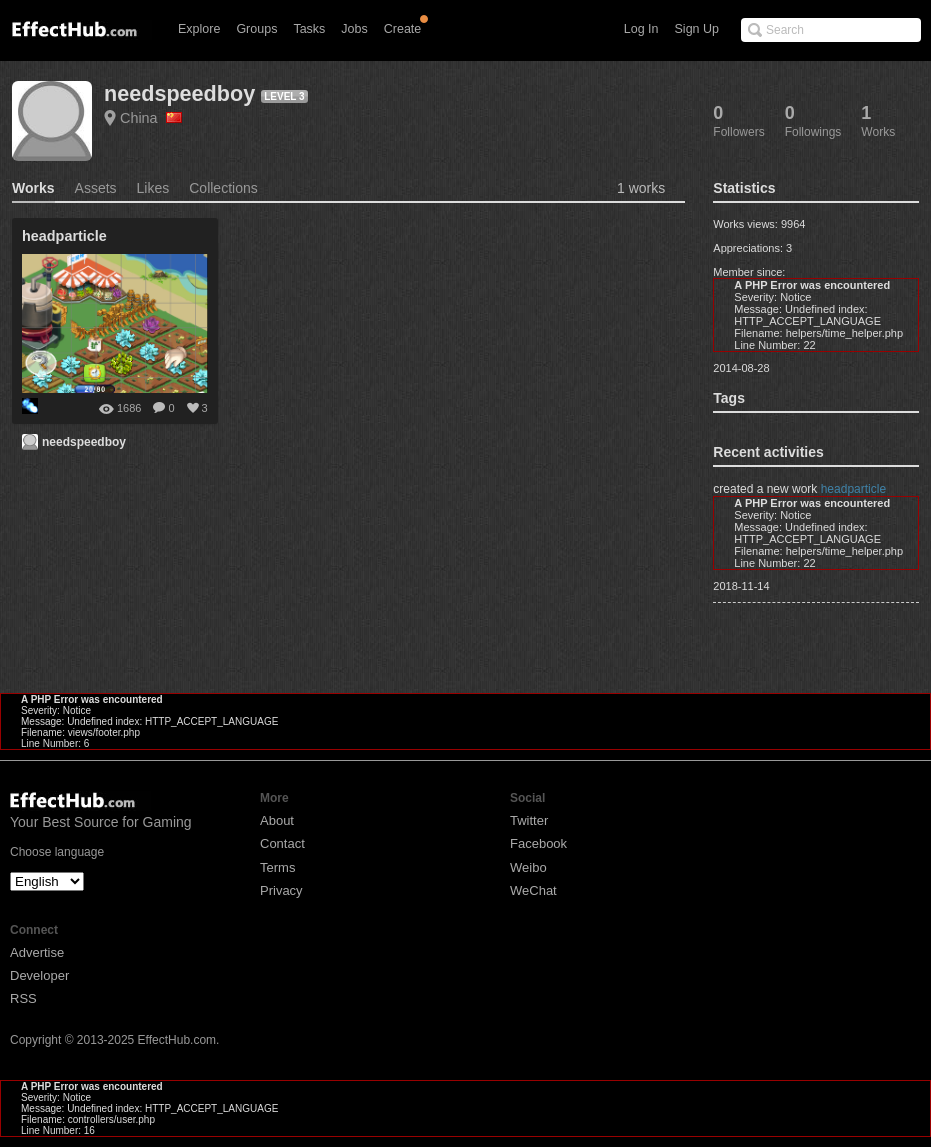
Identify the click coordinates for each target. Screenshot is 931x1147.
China (151, 118)
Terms (277, 867)
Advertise (37, 952)
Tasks (309, 29)
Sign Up (697, 29)
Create (403, 29)
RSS (23, 998)
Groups (256, 29)
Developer (39, 975)
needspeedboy (179, 93)
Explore (199, 29)
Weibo (528, 867)
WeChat (533, 890)
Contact (282, 843)
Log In (641, 29)
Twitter (529, 820)
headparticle (853, 489)
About (277, 820)
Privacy (281, 890)
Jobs (354, 29)
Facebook (538, 843)
